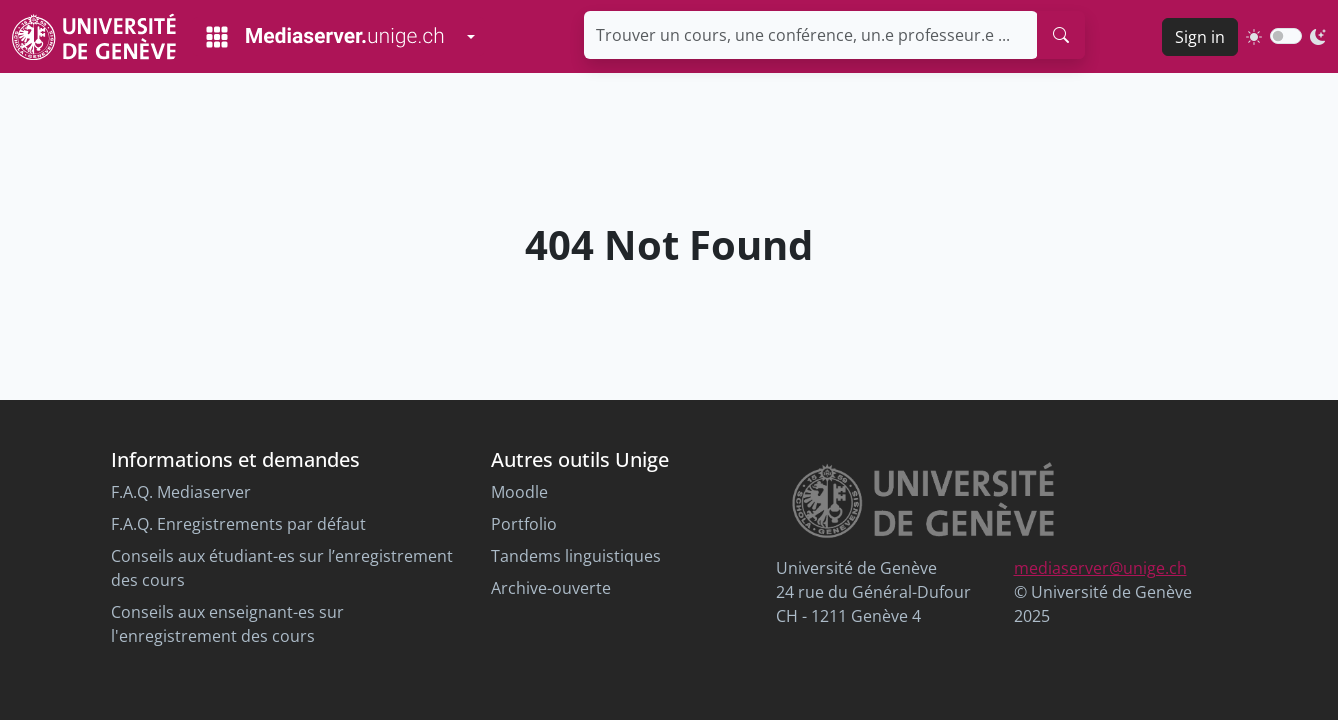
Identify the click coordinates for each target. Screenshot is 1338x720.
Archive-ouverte (551, 588)
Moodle (519, 492)
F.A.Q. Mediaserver (181, 492)
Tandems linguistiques (576, 556)
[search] (1061, 35)
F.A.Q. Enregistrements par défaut (238, 524)
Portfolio (524, 524)
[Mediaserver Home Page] (325, 37)
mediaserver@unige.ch (1100, 568)
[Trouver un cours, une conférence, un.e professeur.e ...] (811, 35)
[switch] (1286, 36)
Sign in (1200, 37)
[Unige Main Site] (94, 36)
